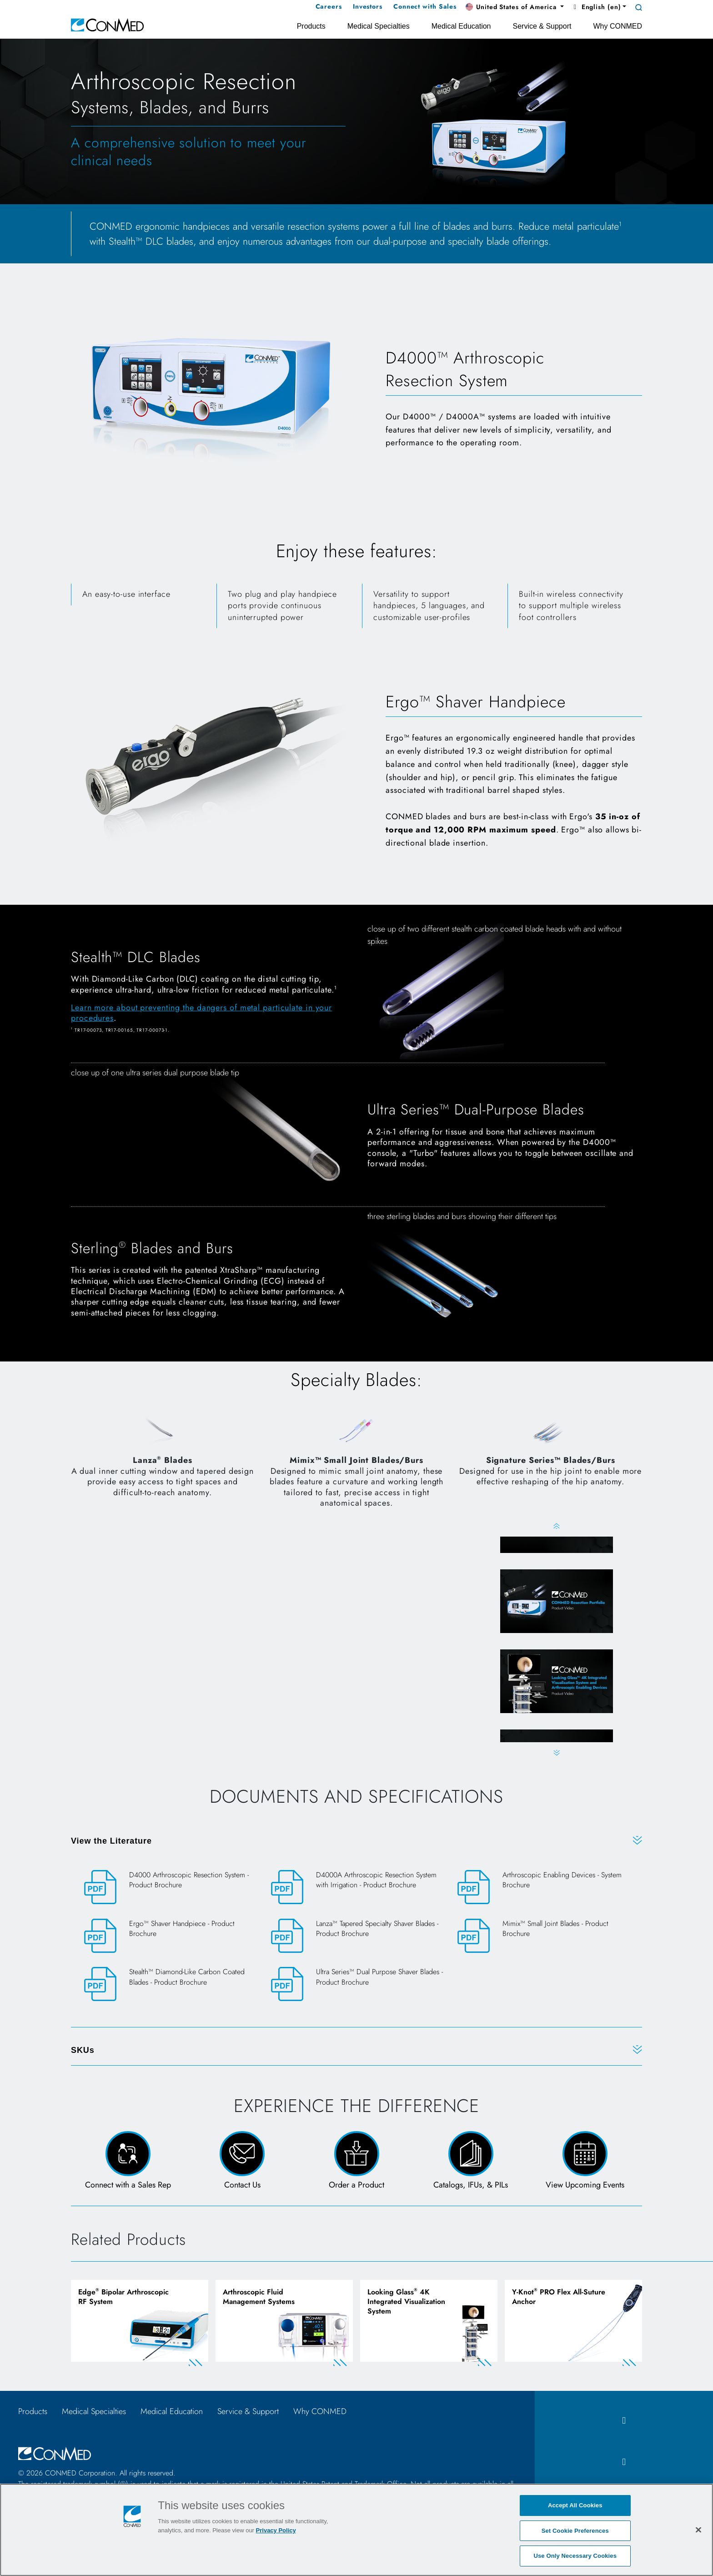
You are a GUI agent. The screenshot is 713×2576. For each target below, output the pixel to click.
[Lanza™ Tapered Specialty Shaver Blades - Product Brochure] (356, 1936)
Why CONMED (319, 2412)
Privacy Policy (276, 2530)
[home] (107, 24)
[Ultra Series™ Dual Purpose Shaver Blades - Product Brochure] (356, 1985)
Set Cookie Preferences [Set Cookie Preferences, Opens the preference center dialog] (575, 2530)
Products (32, 2412)
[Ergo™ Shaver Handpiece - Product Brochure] (169, 1936)
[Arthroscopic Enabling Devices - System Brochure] (543, 1888)
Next (556, 1753)
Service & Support (248, 2412)
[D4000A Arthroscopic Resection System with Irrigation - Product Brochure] (356, 1888)
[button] (515, 7)
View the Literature (111, 1841)
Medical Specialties (94, 2412)
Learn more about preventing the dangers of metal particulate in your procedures (201, 1013)
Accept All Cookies (575, 2505)
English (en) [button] (596, 6)
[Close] (698, 2529)
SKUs (83, 2050)
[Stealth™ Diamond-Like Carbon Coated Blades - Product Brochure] (169, 1985)
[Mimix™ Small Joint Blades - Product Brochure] (543, 1936)
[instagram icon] (624, 2463)
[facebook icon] (624, 2422)
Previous (556, 1526)
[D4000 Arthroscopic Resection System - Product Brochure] (169, 1888)
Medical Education (172, 2412)
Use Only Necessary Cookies (575, 2555)
